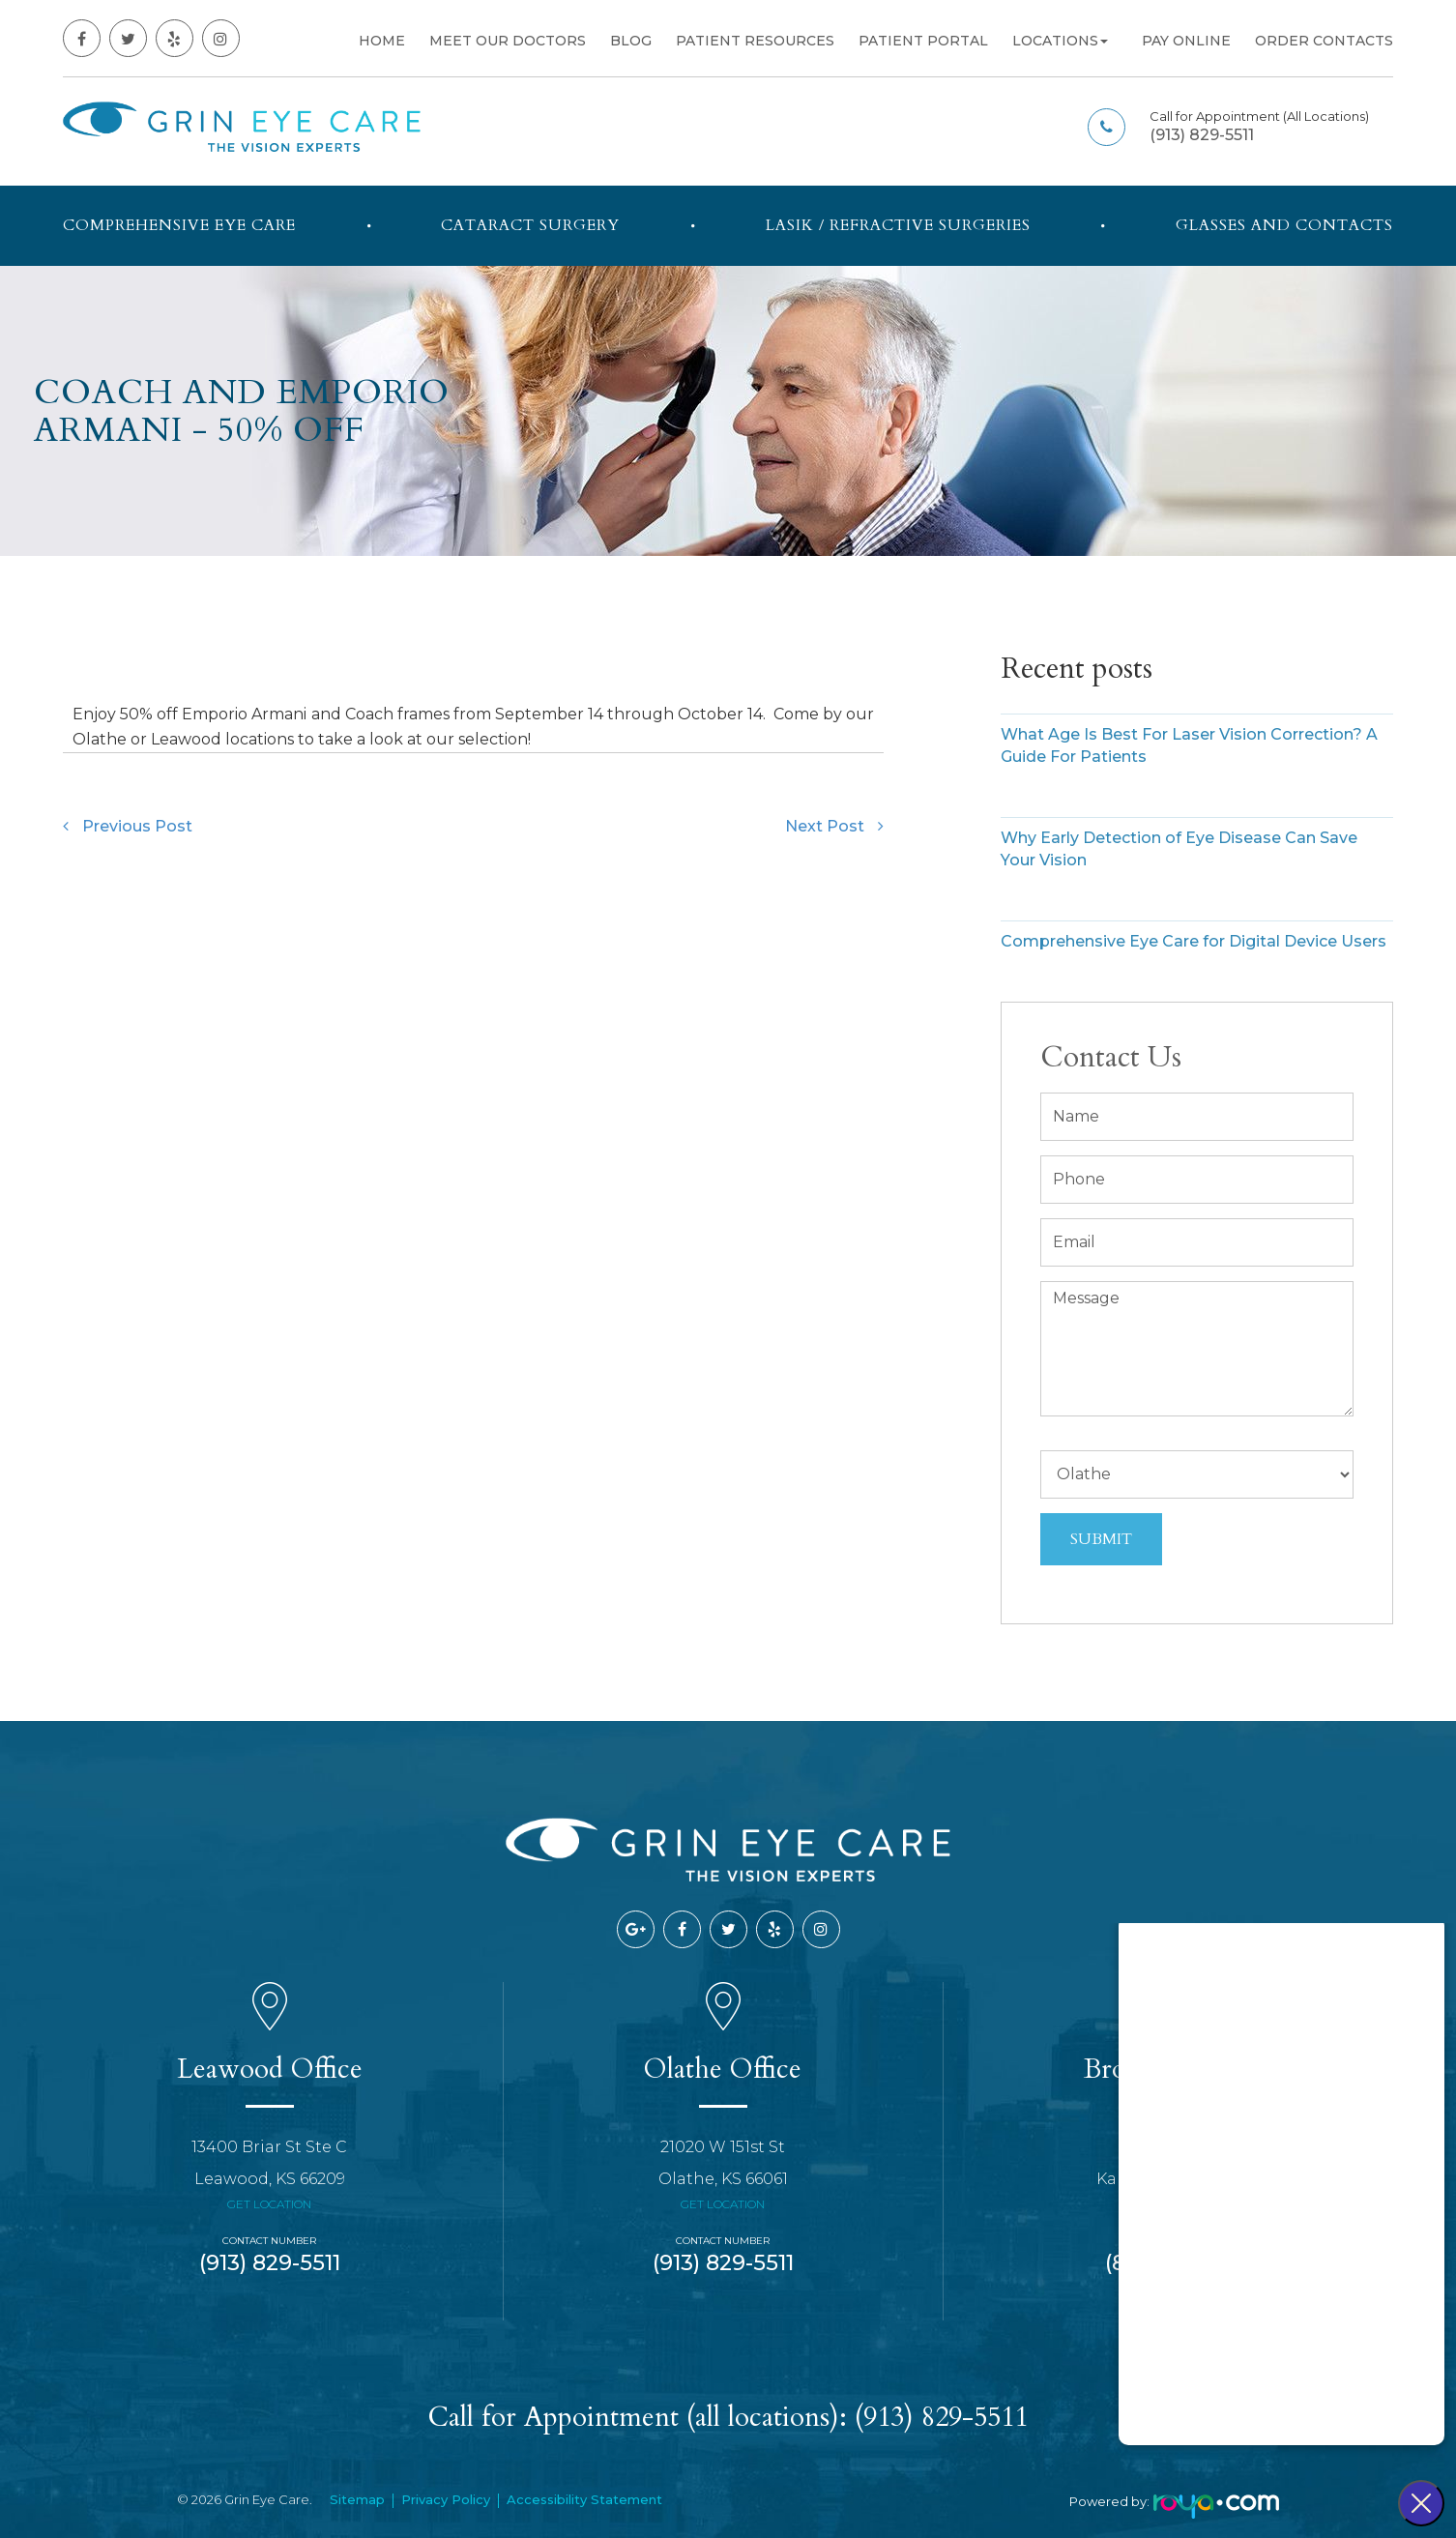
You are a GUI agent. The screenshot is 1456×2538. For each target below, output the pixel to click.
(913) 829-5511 (1202, 135)
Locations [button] (1060, 40)
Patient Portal (923, 40)
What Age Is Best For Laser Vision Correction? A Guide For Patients (1189, 745)
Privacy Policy (445, 2499)
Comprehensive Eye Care (179, 225)
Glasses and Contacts (1284, 225)
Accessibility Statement (584, 2499)
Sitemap (357, 2499)
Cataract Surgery (530, 225)
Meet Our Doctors (507, 40)
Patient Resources (755, 40)
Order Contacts (1324, 40)
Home (382, 40)
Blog (631, 40)
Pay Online (1186, 40)
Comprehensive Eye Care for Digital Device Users (1193, 941)
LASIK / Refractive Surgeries (898, 225)
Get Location (269, 2204)
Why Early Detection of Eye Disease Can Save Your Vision (1179, 849)
